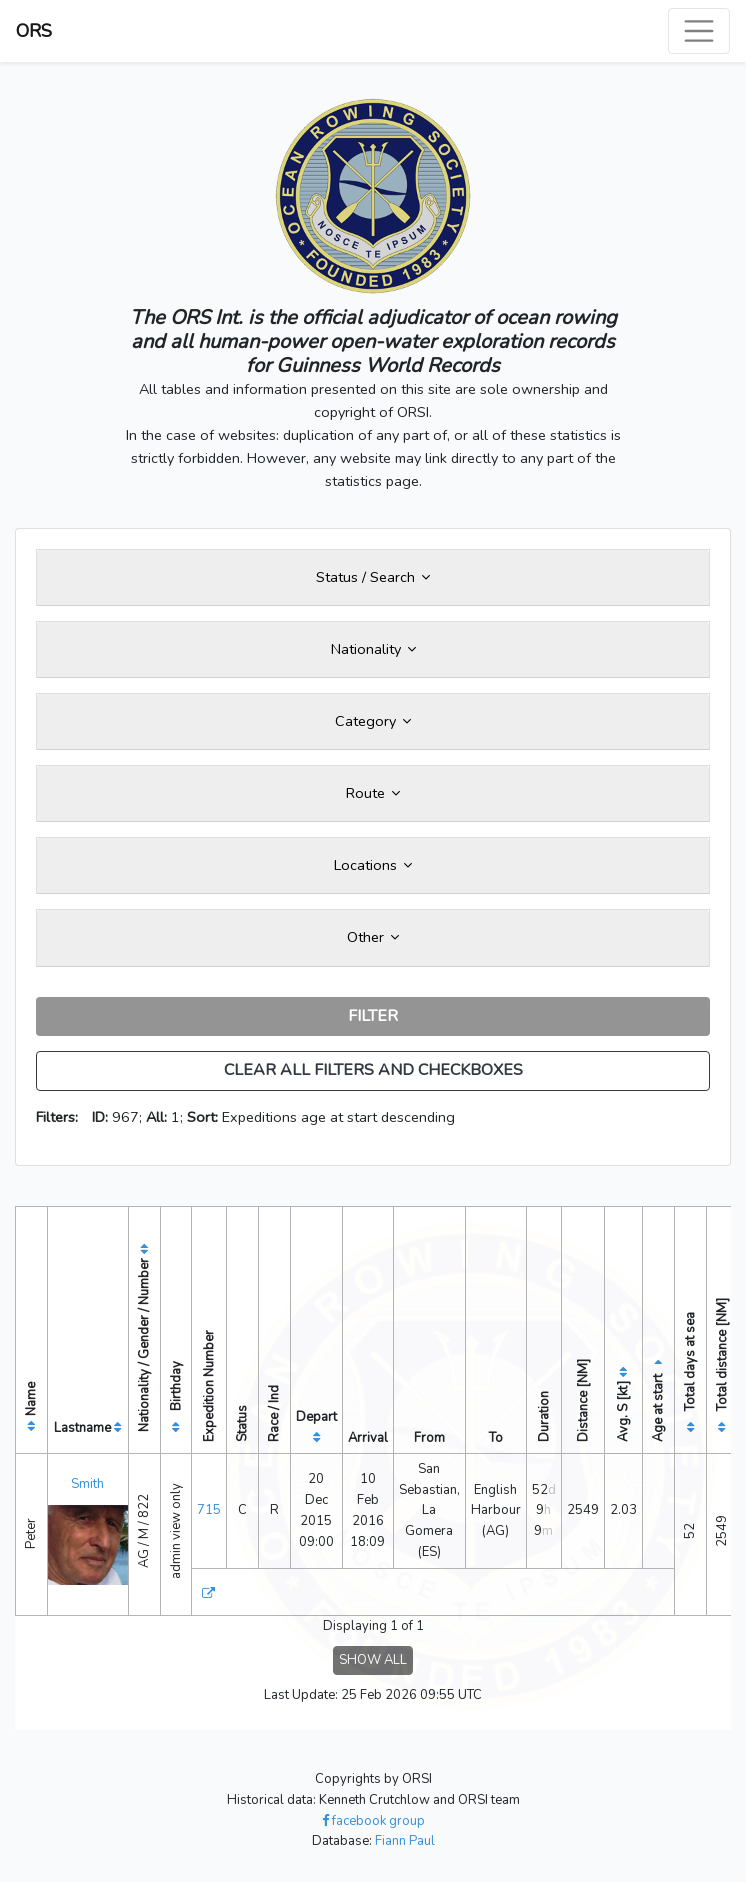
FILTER (373, 1016)
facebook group (373, 1821)
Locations (373, 865)
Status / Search (373, 577)
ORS (34, 31)
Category (373, 721)
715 (209, 1510)
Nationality (373, 649)
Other (373, 937)
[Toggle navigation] (699, 31)
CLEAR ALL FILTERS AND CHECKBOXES (373, 1070)
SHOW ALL (373, 1660)
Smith (87, 1484)
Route (373, 793)
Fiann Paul (405, 1841)
